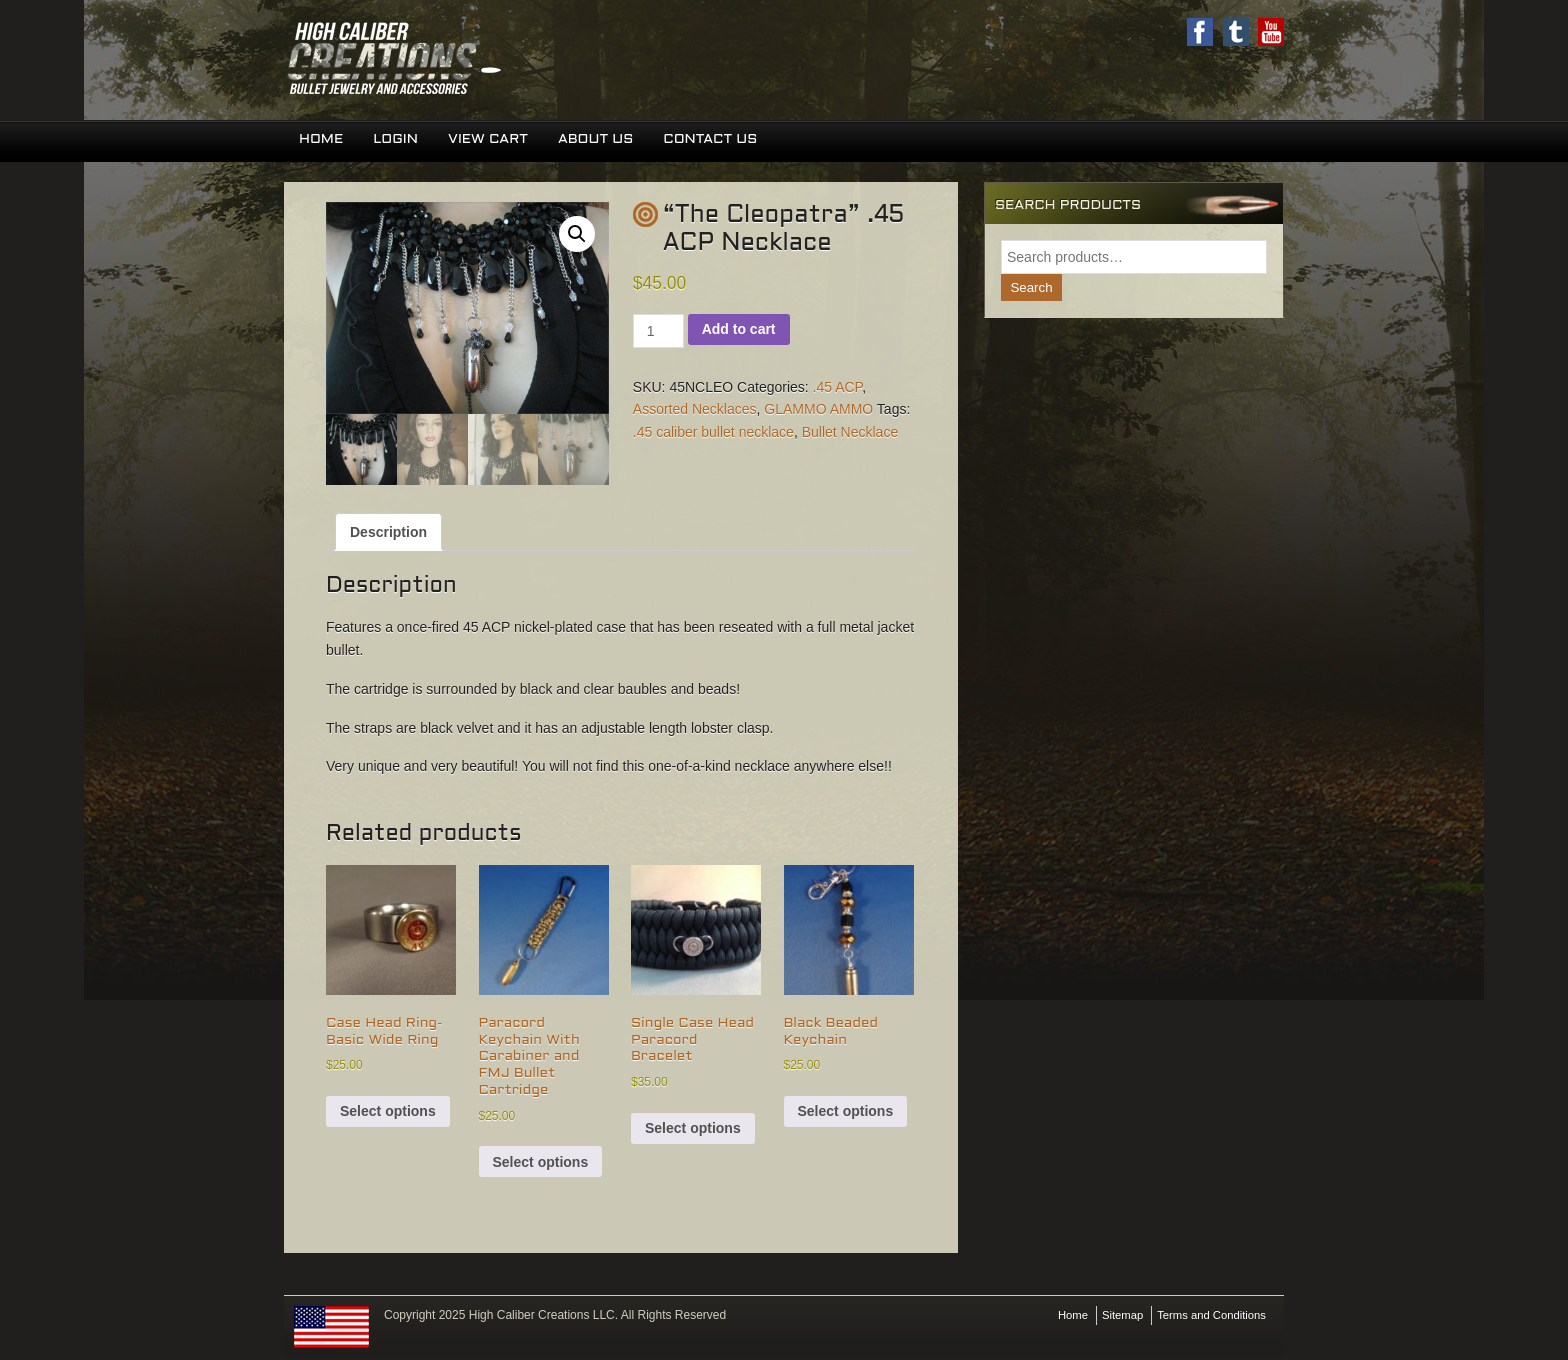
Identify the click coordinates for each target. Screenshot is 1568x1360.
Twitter (1235, 32)
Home (322, 140)
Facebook (1199, 32)
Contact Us (719, 140)
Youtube (1271, 32)
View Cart (493, 140)
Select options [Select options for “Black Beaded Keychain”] (846, 1113)
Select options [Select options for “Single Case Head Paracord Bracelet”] (693, 1129)
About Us (602, 140)
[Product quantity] (658, 332)
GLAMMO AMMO (818, 411)
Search (1032, 289)
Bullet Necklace (850, 433)
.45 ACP (838, 388)
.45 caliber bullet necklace (713, 433)
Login (398, 140)
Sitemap (1114, 1317)
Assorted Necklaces (695, 411)
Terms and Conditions (1208, 1317)
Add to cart (739, 330)
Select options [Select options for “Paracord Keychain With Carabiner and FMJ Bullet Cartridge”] (541, 1163)
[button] (577, 235)
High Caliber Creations (534, 60)
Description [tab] (388, 533)
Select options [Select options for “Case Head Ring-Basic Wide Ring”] (388, 1113)
